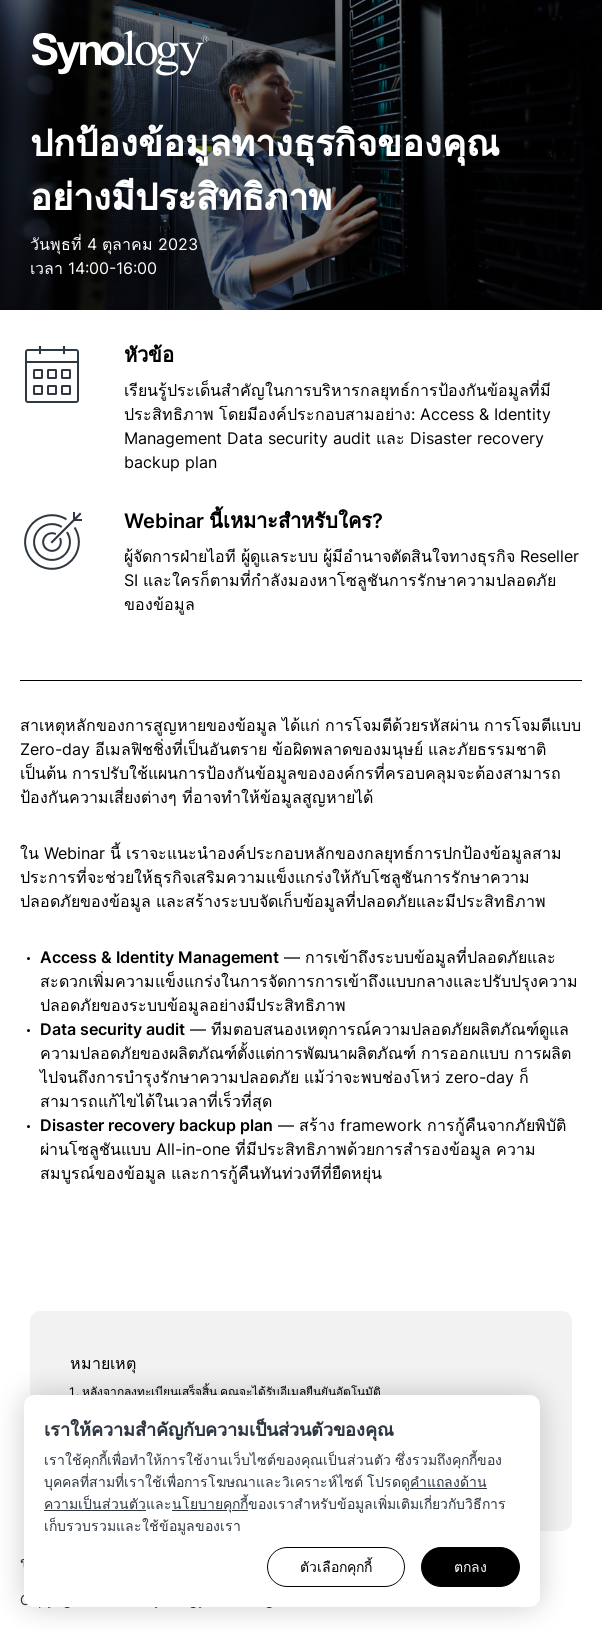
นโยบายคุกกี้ (210, 1503)
